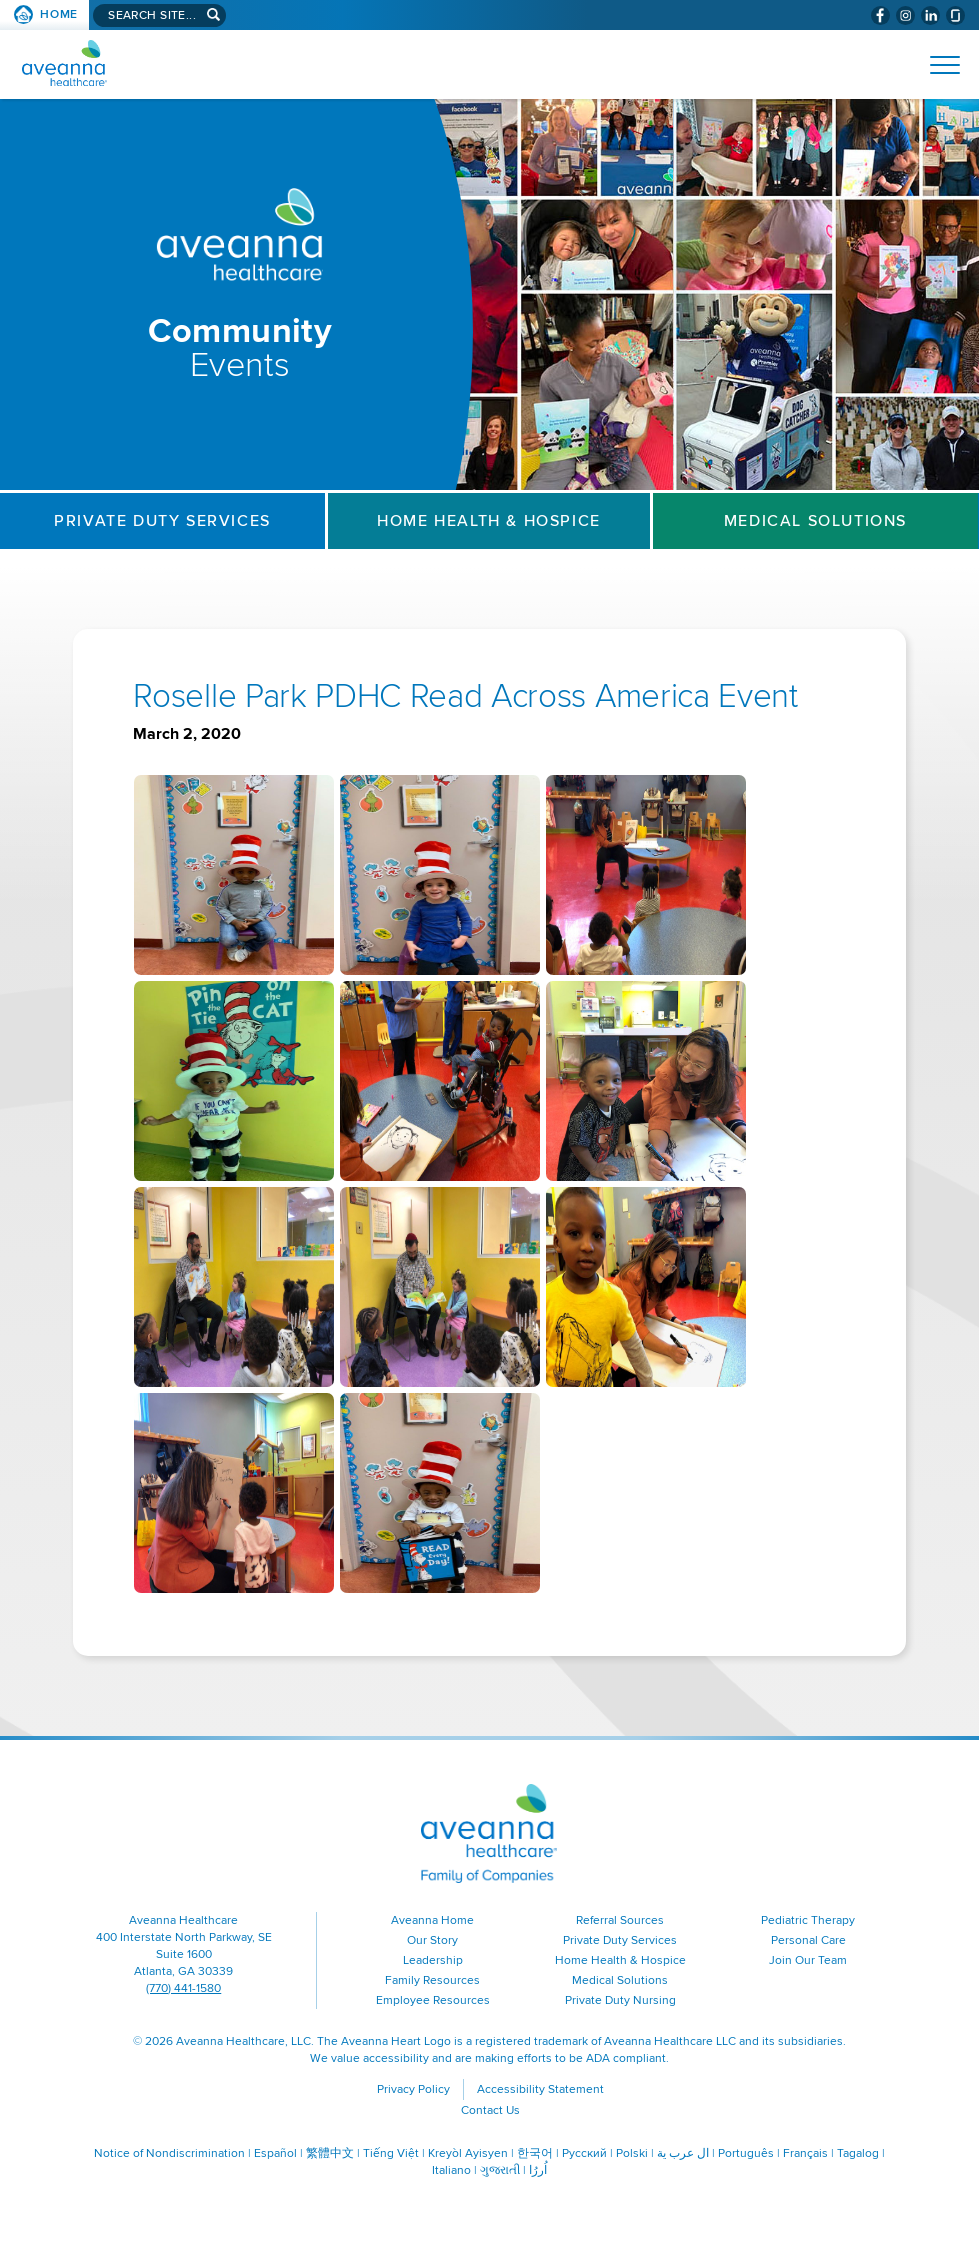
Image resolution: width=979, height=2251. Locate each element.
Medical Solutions (815, 521)
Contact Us (490, 2110)
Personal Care (808, 1940)
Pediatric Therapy (808, 1920)
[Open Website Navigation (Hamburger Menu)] (936, 65)
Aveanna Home (432, 1920)
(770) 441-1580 (183, 1988)
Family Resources (432, 1980)
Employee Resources (433, 2000)
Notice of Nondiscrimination (169, 2153)
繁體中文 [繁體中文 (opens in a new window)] (330, 2153)
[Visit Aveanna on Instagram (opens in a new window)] (905, 15)
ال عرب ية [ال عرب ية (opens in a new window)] (683, 2153)
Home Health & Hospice (489, 521)
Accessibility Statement (540, 2089)
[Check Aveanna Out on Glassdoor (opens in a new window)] (955, 15)
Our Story (432, 1940)
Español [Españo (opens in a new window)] (275, 2153)
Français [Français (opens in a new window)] (805, 2153)
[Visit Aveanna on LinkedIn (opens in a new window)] (930, 15)
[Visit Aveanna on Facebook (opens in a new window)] (880, 15)
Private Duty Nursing (620, 2000)
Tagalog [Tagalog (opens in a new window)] (858, 2153)
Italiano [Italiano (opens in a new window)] (451, 2170)
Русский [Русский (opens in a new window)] (584, 2153)
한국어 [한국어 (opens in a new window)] (535, 2153)
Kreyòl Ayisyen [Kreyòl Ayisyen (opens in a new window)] (468, 2153)
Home (59, 14)
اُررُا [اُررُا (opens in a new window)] (538, 2170)
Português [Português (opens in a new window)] (746, 2153)
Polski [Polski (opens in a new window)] (632, 2153)
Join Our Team (808, 1960)
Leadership (433, 1960)
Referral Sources (620, 1920)
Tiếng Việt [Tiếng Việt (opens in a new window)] (391, 2153)
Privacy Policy (413, 2089)
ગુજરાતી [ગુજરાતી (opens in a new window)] (500, 2170)
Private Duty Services (162, 521)
